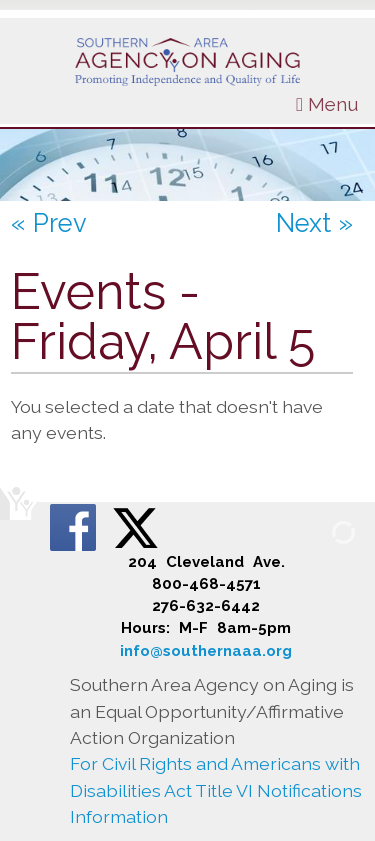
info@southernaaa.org (206, 651)
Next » (314, 223)
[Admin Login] (320, 531)
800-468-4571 (206, 584)
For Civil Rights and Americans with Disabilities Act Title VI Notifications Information (216, 790)
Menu (327, 104)
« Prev (49, 223)
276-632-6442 (206, 606)
